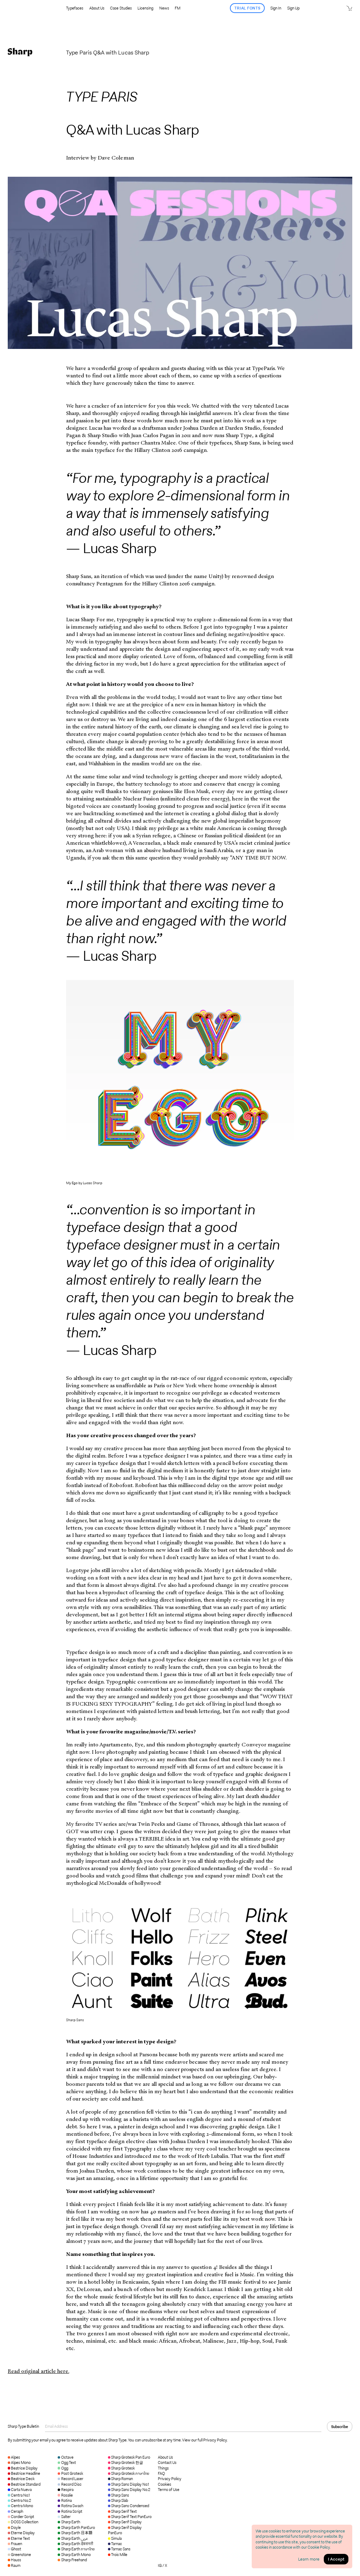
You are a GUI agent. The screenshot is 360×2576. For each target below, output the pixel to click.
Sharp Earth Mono (74, 2554)
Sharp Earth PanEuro (76, 2527)
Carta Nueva (20, 2489)
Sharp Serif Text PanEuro (130, 2516)
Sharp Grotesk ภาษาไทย (128, 2473)
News (164, 8)
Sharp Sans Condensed (128, 2506)
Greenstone (19, 2554)
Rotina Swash (70, 2506)
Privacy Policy (169, 2478)
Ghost (14, 2549)
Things (163, 2468)
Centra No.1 (19, 2495)
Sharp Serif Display (125, 2522)
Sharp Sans (118, 2495)
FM (177, 8)
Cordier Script (21, 2516)
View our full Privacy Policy (204, 2440)
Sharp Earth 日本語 (75, 2533)
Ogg (63, 2468)
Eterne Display (21, 2533)
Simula (115, 2538)
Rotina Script (70, 2511)
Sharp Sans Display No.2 (129, 2489)
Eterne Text (19, 2538)
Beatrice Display (23, 2468)
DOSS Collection (23, 2522)
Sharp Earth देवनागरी (75, 2543)
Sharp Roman (120, 2478)
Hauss (14, 2560)
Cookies (164, 2484)
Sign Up (293, 8)
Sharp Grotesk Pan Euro (129, 2457)
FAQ (161, 2473)
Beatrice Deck (21, 2478)
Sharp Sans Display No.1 (128, 2484)
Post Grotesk (70, 2473)
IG (160, 2565)
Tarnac (115, 2543)
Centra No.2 (19, 2500)
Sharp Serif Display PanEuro (125, 2530)
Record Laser (70, 2478)
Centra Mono (20, 2506)
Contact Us (167, 2462)
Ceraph (15, 2511)
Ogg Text (67, 2462)
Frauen (15, 2543)
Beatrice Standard (24, 2484)
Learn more (309, 2559)
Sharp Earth (69, 2522)
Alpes (14, 2457)
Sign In (275, 8)
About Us (96, 8)
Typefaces (74, 8)
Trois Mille (117, 2554)
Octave (65, 2457)
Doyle (14, 2527)
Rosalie (65, 2495)
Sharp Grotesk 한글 (125, 2462)
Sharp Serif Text (122, 2511)
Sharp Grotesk (121, 2468)
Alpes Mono (19, 2462)
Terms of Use (168, 2489)
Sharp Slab (118, 2500)
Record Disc (69, 2484)
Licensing (145, 8)
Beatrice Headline (24, 2473)
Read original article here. (38, 2371)
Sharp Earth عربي (73, 2538)
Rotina (64, 2500)
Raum (14, 2565)
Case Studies (120, 8)
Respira (65, 2489)
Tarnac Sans (119, 2549)
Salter (64, 2516)
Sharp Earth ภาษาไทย (76, 2549)
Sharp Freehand (72, 2560)
